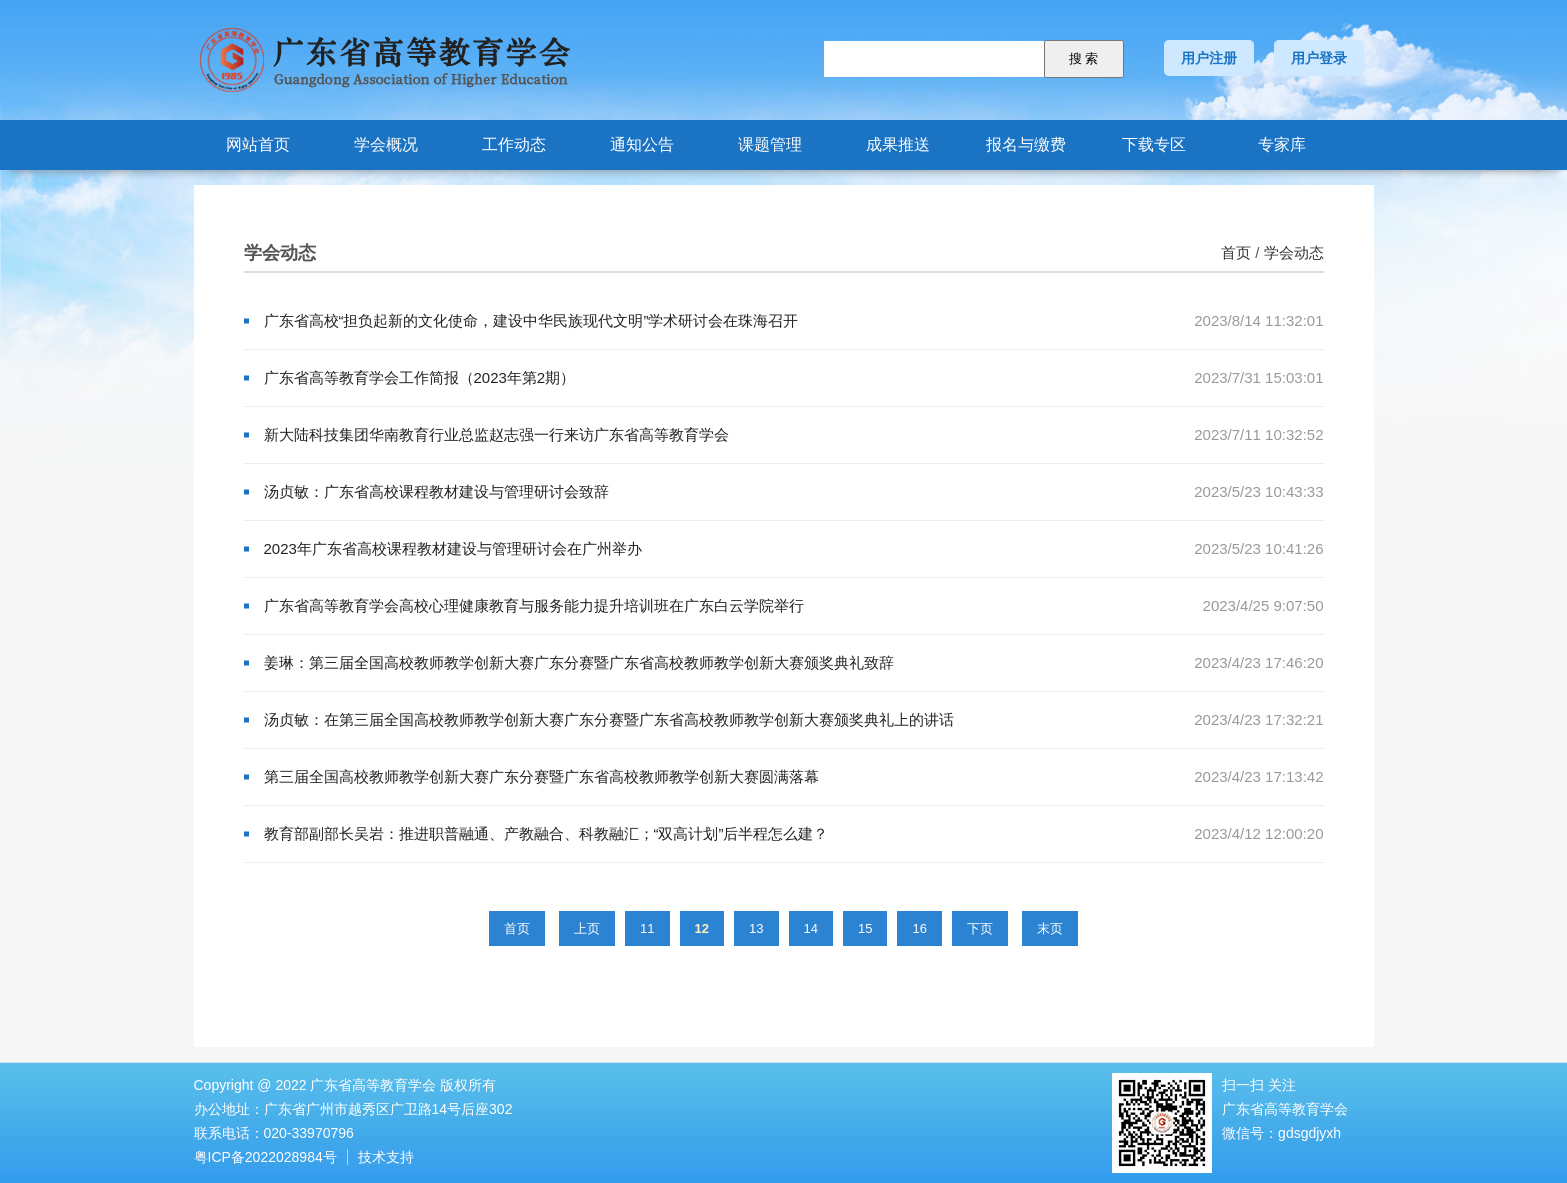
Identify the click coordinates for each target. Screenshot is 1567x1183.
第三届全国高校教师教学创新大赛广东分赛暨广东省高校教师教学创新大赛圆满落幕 (541, 776)
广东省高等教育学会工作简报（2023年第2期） (420, 377)
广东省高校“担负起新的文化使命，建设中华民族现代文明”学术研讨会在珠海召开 (531, 320)
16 (919, 928)
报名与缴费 (1026, 144)
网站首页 (258, 144)
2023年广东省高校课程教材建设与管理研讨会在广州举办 (453, 548)
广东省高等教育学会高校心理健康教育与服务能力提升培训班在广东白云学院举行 (534, 605)
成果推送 (898, 144)
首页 (1236, 252)
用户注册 (1209, 58)
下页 (980, 928)
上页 (587, 928)
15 (865, 928)
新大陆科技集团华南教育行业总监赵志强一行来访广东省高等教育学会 (496, 434)
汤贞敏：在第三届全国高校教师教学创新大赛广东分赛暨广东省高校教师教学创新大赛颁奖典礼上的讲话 (609, 719)
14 (811, 928)
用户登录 (1319, 58)
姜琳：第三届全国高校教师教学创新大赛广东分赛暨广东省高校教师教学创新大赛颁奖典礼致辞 (579, 662)
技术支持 (386, 1157)
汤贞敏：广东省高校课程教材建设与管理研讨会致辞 (436, 491)
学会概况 (386, 144)
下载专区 (1154, 144)
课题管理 (770, 144)
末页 (1050, 928)
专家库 (1282, 144)
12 (702, 928)
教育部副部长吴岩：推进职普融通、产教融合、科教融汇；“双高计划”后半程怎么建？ (546, 833)
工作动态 (514, 144)
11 (647, 928)
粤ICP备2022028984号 (265, 1157)
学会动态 (1294, 252)
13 (756, 928)
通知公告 (642, 144)
